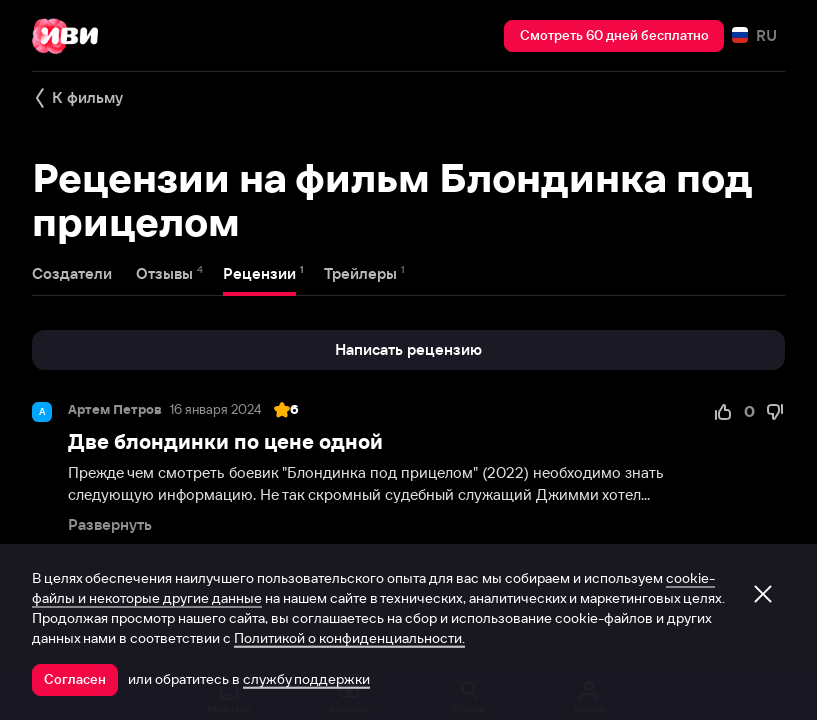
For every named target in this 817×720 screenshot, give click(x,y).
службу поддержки (306, 679)
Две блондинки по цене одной (225, 441)
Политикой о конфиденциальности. (349, 638)
